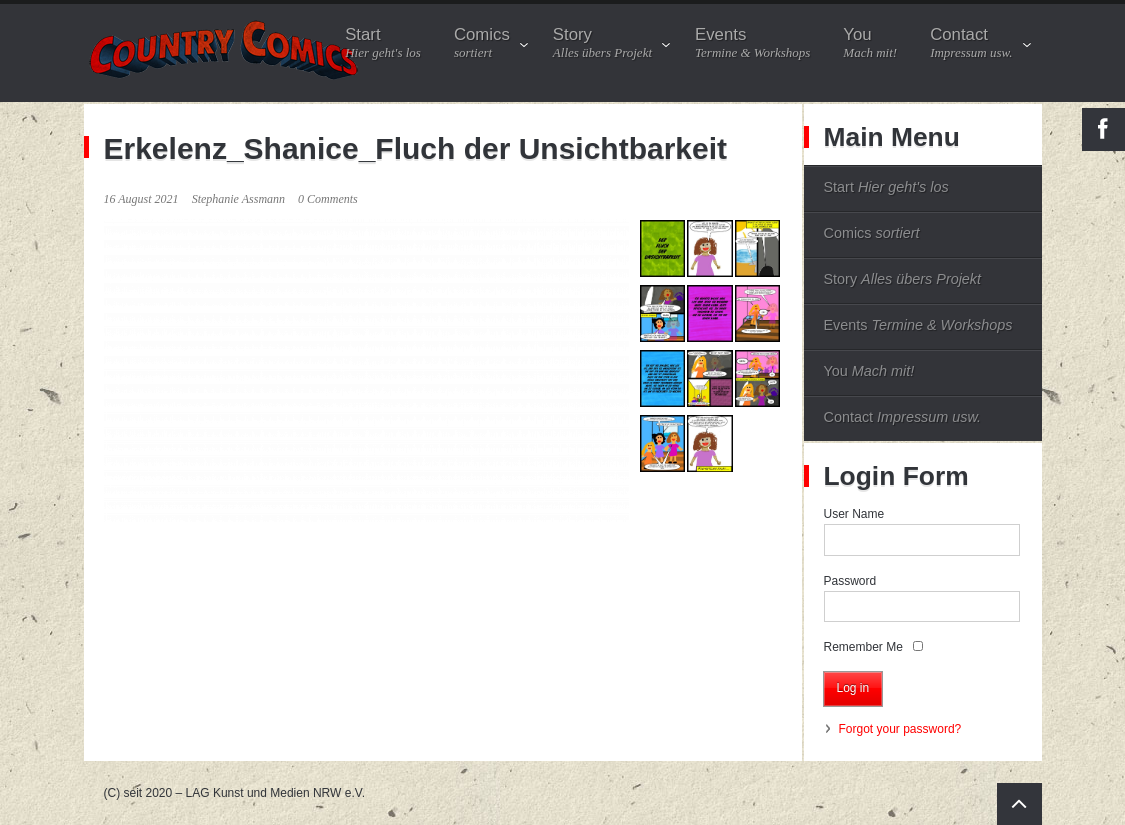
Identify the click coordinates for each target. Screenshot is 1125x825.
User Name (854, 514)
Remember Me (863, 647)
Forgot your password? (900, 729)
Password (850, 581)
